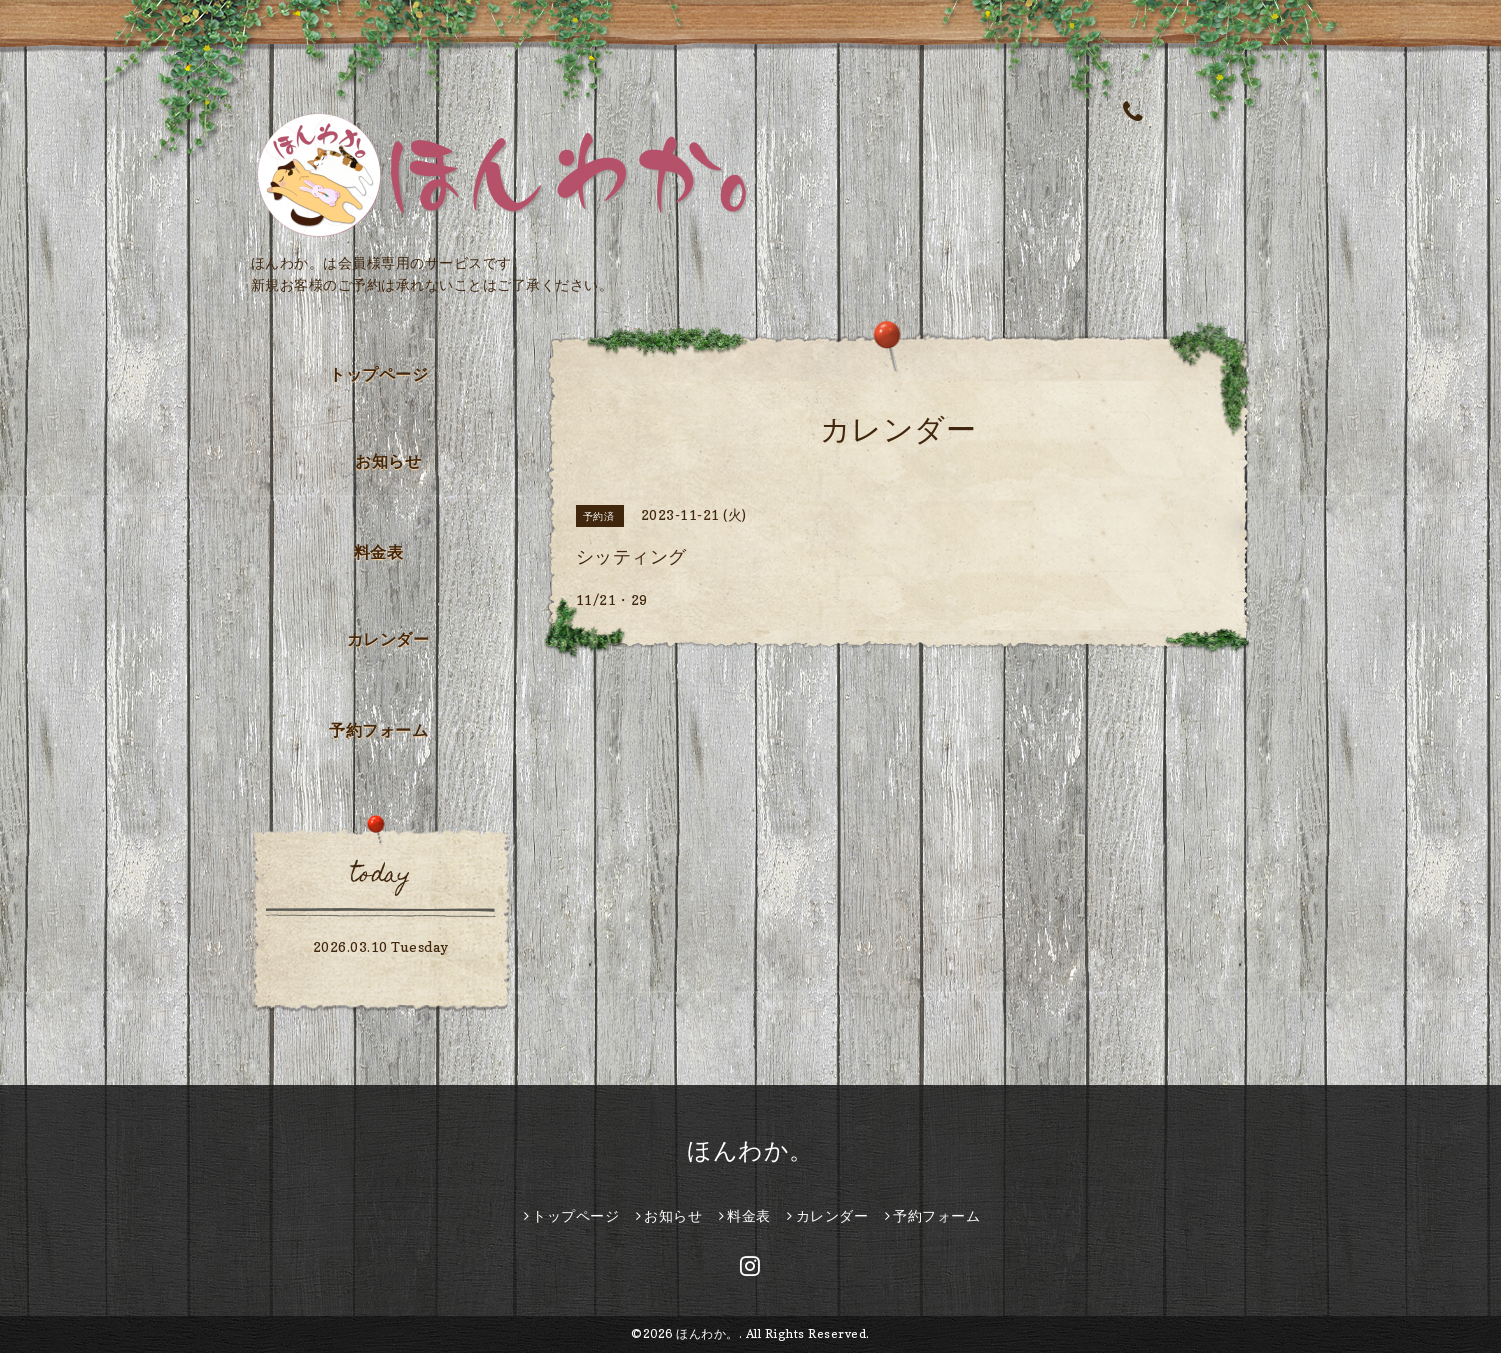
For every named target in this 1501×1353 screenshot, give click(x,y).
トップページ (378, 374)
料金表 (379, 552)
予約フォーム (378, 730)
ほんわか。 (750, 1150)
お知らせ (388, 461)
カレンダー (388, 639)
